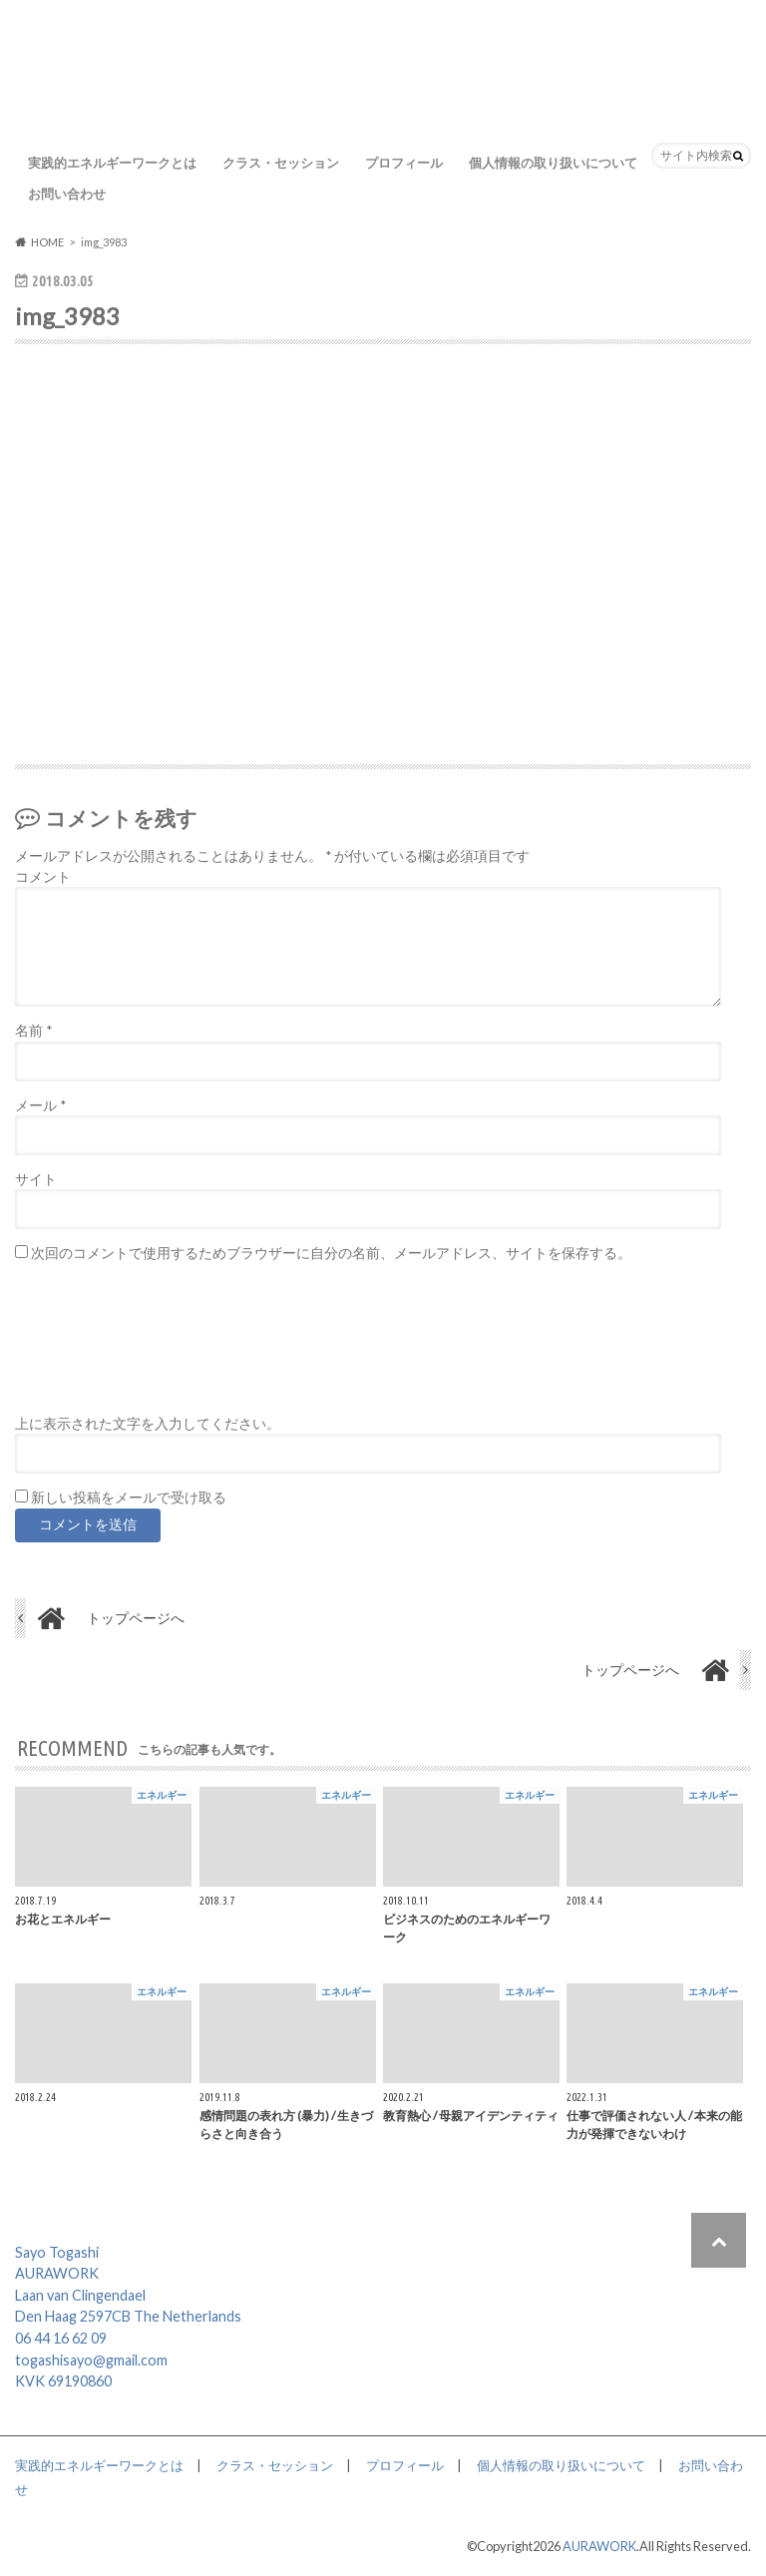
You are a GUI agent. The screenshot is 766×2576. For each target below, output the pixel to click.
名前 (33, 1031)
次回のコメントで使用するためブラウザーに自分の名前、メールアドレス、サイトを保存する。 (331, 1253)
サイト (36, 1179)
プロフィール (404, 163)
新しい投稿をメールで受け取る (128, 1497)
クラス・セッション (280, 163)
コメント (43, 877)
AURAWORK (599, 2546)
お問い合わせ (67, 194)
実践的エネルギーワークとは (112, 163)
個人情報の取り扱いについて (553, 163)
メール (40, 1105)
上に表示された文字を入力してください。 (147, 1424)
